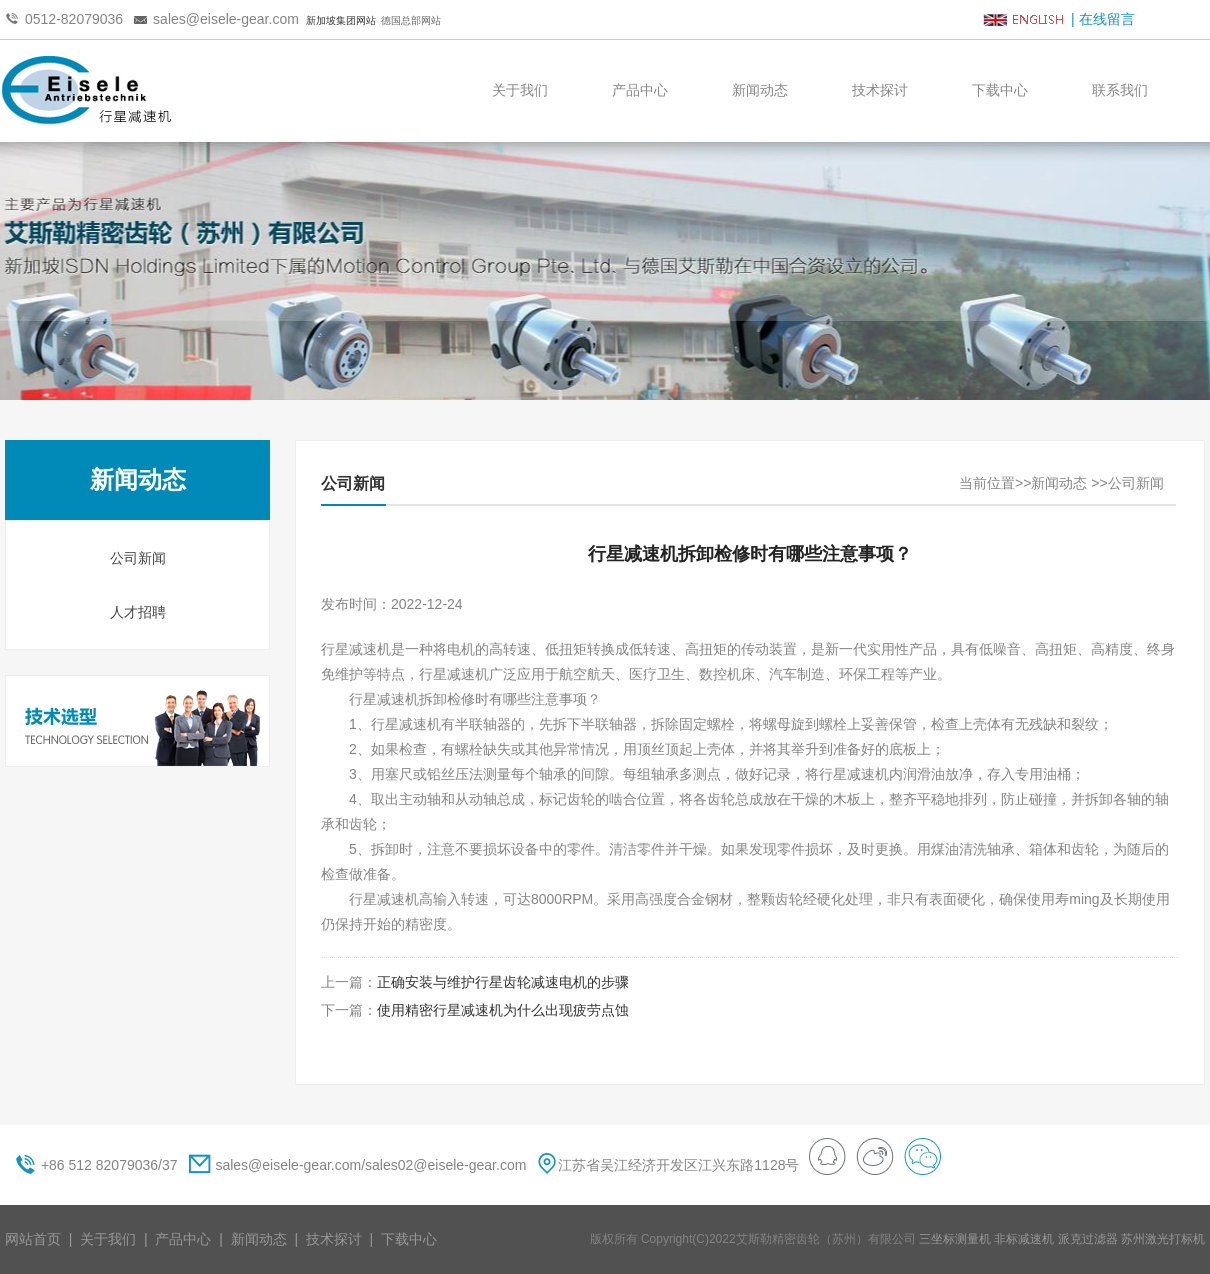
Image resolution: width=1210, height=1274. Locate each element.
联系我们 (1120, 90)
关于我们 (520, 90)
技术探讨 (880, 90)
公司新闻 (138, 558)
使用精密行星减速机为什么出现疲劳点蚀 (503, 1010)
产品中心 (640, 90)
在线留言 (1107, 19)
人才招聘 (138, 612)
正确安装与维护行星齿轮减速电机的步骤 (503, 982)
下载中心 (1000, 90)
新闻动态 (760, 90)
